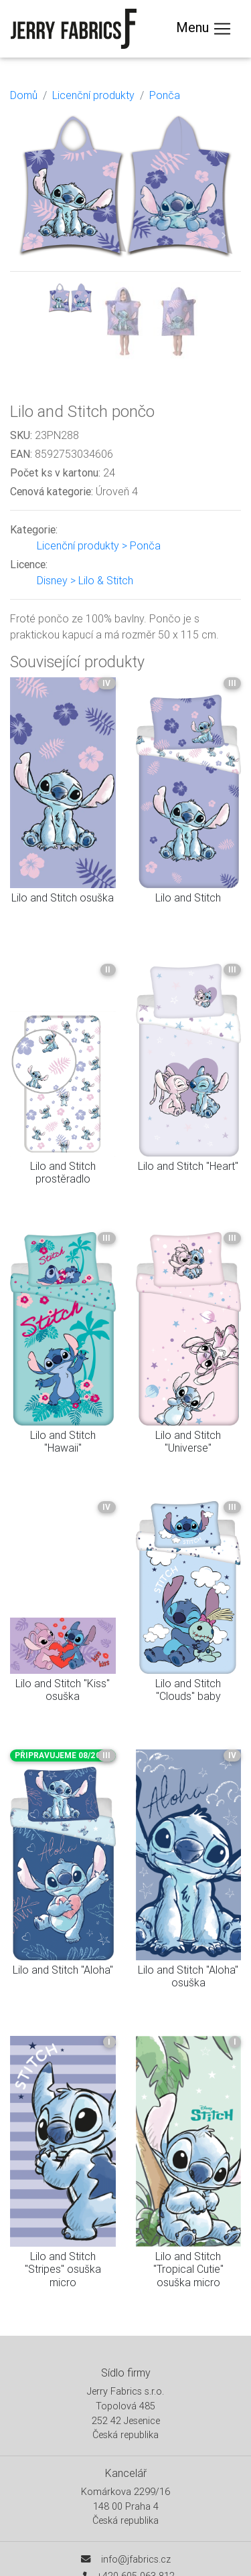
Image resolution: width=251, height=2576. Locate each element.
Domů (23, 95)
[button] (27, 235)
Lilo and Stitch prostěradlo (63, 1172)
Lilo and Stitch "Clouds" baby (188, 1690)
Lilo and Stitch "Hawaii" (63, 1441)
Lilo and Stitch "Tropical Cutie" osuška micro (188, 2268)
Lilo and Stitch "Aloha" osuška (188, 1976)
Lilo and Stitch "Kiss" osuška (62, 1690)
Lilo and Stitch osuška (62, 897)
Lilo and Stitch (188, 897)
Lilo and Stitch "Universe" (188, 1441)
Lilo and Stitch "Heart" (188, 1166)
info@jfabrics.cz (136, 2559)
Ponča (164, 95)
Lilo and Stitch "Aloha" (63, 1969)
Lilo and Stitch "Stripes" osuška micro (63, 2268)
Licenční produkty (93, 95)
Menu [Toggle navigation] (204, 29)
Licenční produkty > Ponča (99, 545)
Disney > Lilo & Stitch (85, 580)
